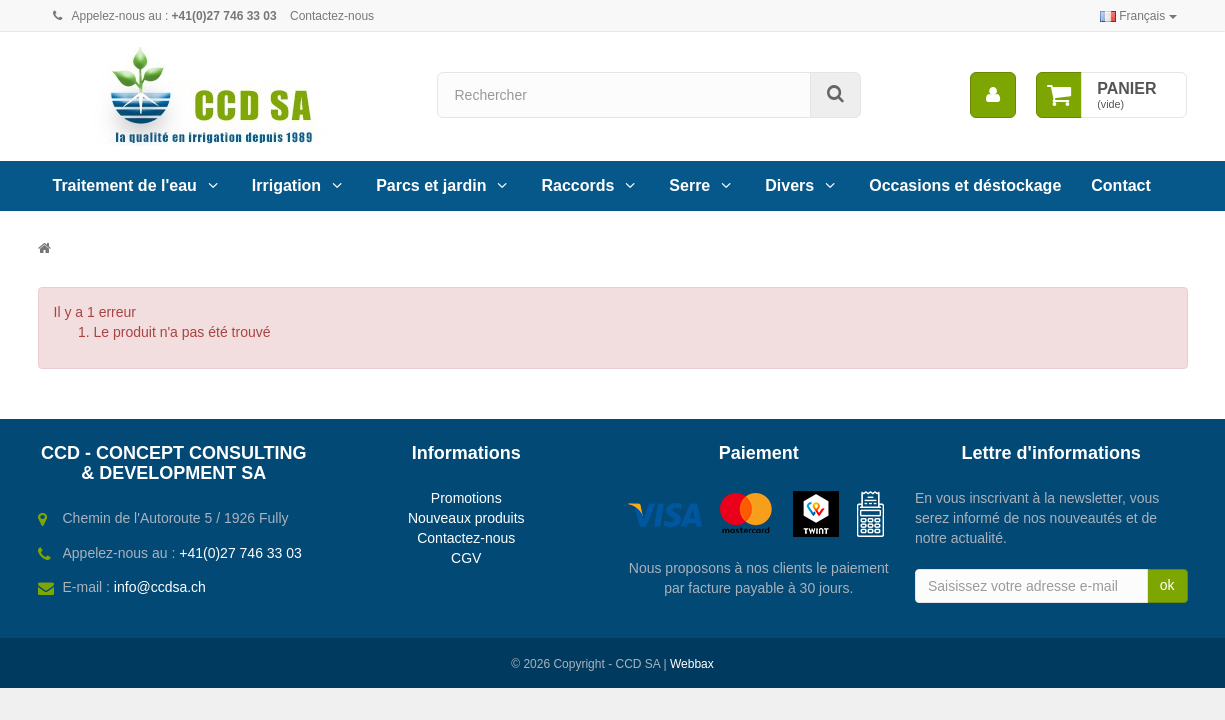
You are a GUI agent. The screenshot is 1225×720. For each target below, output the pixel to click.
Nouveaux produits (466, 518)
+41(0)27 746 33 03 (240, 553)
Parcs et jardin (431, 185)
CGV (466, 558)
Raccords (577, 185)
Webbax (692, 664)
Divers (789, 185)
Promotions (466, 498)
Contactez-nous (332, 16)
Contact (1121, 185)
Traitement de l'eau (125, 185)
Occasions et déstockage (965, 185)
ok (1167, 585)
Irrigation (286, 185)
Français (1138, 16)
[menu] (993, 95)
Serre (689, 185)
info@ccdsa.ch (160, 587)
